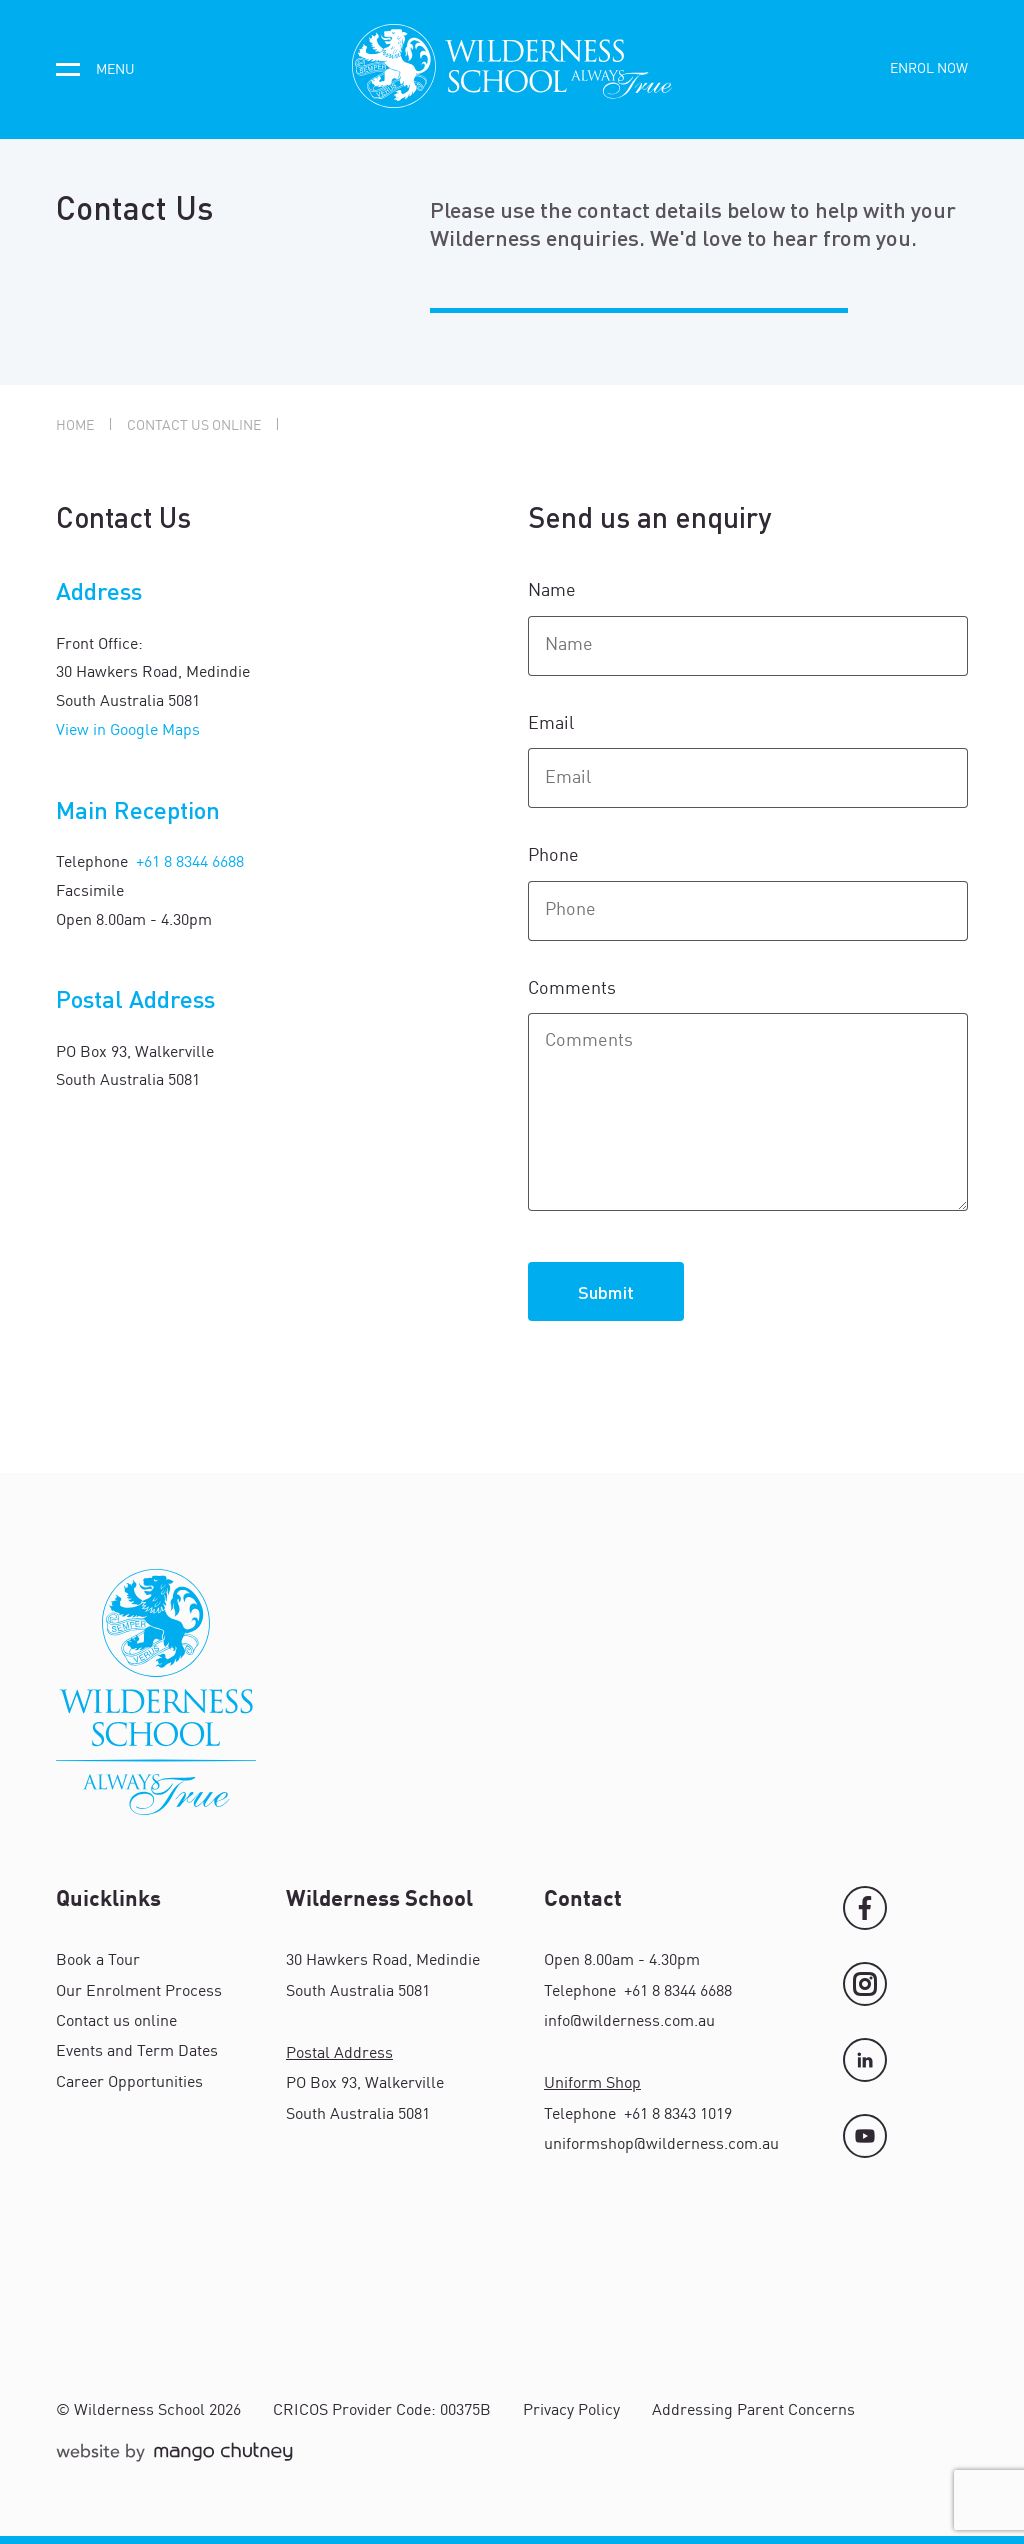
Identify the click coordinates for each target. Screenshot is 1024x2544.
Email (553, 724)
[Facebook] (865, 1908)
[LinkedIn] (865, 2060)
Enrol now (929, 69)
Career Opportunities (129, 2083)
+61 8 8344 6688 (188, 863)
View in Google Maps (128, 731)
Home (75, 426)
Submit (606, 1291)
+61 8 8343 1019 (676, 2115)
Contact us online (194, 426)
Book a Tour (98, 1961)
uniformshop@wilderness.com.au (661, 2145)
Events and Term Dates (137, 2052)
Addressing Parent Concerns (753, 2411)
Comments (574, 989)
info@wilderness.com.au (629, 2022)
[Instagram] (865, 1984)
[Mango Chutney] (174, 2461)
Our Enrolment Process (139, 1992)
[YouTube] (865, 2136)
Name (554, 591)
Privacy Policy (571, 2411)
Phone (555, 856)
